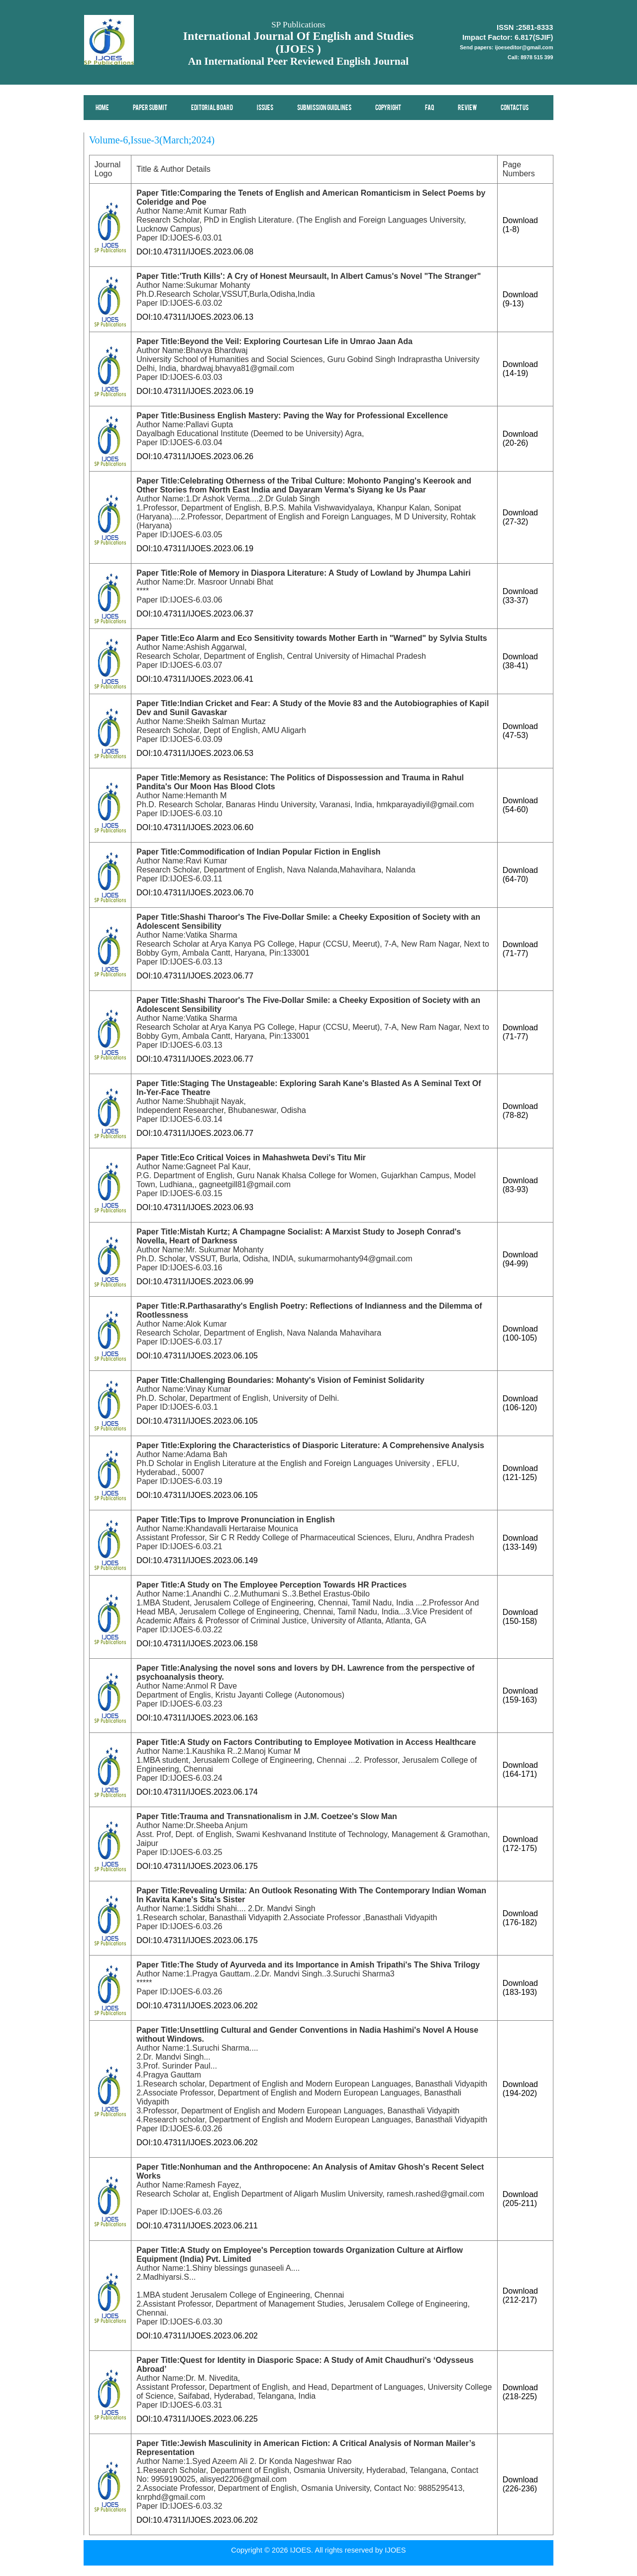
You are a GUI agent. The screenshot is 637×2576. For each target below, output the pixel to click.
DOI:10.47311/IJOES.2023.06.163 (198, 1718)
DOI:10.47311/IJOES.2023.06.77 (195, 976)
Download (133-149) (519, 1542)
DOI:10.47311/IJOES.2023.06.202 (198, 2005)
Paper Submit (151, 108)
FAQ (430, 108)
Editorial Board (213, 108)
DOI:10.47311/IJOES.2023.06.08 (195, 251)
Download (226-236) (519, 2484)
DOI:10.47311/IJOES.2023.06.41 (195, 679)
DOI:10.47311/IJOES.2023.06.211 (198, 2225)
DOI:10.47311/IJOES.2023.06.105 (198, 1355)
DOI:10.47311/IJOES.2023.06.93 (195, 1207)
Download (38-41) (519, 661)
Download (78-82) (519, 1110)
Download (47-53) (519, 730)
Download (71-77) (519, 949)
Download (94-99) (519, 1259)
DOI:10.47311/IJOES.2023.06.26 (195, 456)
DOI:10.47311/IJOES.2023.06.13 (195, 317)
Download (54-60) (519, 805)
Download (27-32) (519, 517)
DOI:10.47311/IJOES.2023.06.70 (195, 892)
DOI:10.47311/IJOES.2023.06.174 (198, 1792)
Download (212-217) (519, 2295)
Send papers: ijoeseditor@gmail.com (506, 47)
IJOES (395, 2550)
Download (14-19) (519, 368)
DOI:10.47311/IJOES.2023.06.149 (198, 1560)
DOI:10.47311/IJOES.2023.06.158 (198, 1643)
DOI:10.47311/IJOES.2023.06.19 (195, 391)
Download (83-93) (519, 1185)
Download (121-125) (519, 1472)
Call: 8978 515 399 (530, 57)
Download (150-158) (519, 1616)
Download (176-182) (519, 1918)
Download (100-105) (519, 1333)
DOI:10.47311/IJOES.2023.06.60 (195, 827)
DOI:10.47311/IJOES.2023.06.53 (195, 753)
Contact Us (516, 108)
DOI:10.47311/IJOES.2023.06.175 (198, 1866)
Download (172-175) (519, 1843)
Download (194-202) (519, 2088)
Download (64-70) (519, 874)
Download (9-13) (519, 299)
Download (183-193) (519, 1987)
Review (468, 108)
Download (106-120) (519, 1403)
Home (103, 108)
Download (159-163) (519, 1695)
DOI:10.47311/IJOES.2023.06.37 (195, 614)
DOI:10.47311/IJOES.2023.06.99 (195, 1281)
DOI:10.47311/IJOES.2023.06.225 (198, 2419)
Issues (266, 108)
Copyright (389, 108)
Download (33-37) (519, 596)
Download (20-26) (519, 438)
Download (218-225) (519, 2392)
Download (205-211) (519, 2199)
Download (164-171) (519, 1769)
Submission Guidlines (325, 108)
